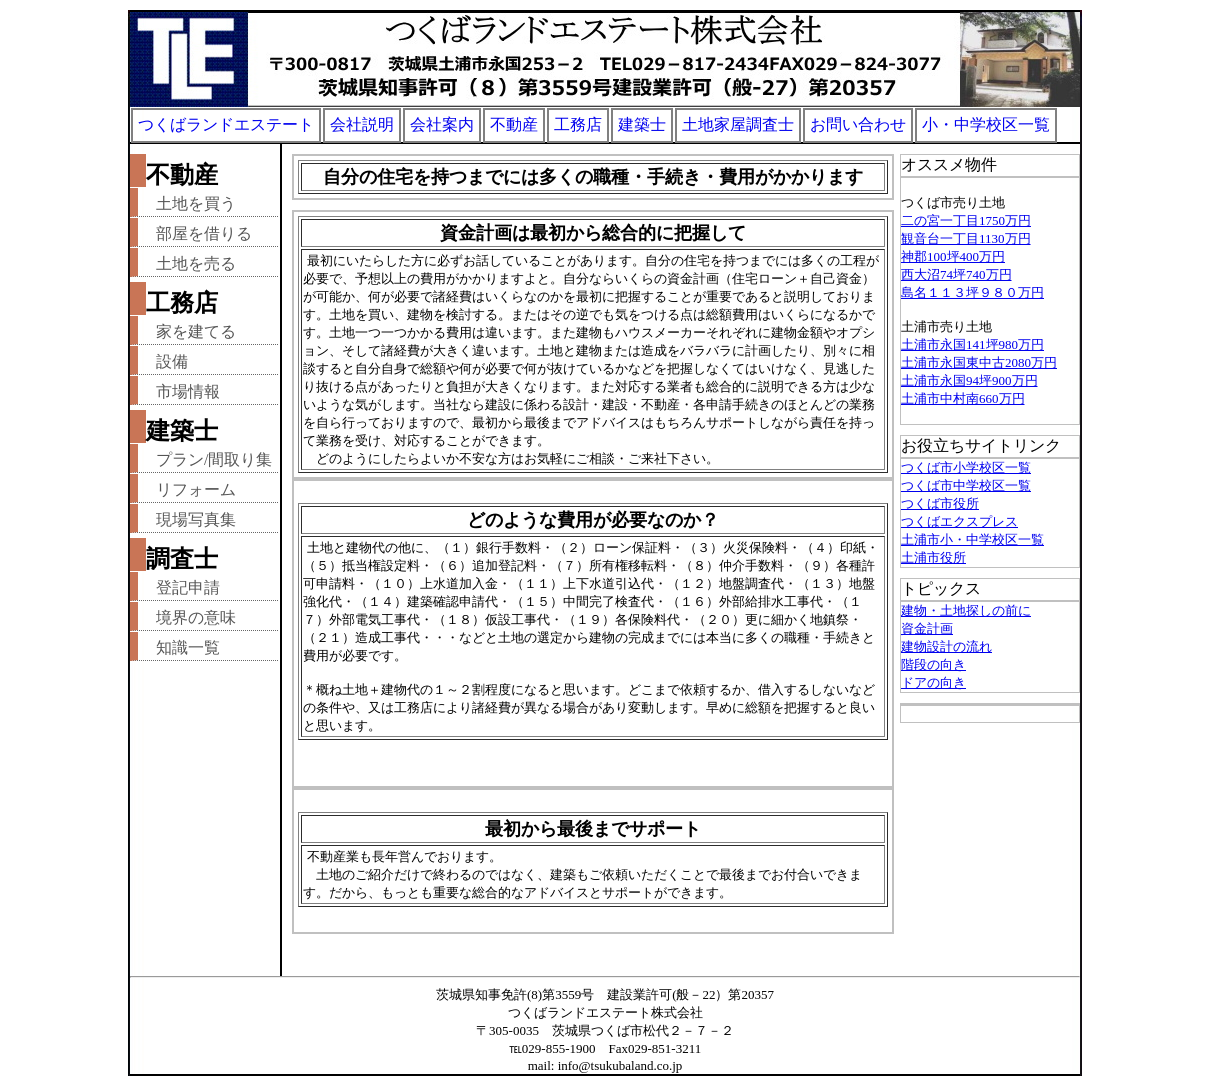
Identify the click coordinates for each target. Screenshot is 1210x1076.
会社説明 (362, 124)
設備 (172, 361)
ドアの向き (933, 682)
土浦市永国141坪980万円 (972, 344)
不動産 (514, 124)
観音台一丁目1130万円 (966, 238)
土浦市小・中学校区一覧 (972, 539)
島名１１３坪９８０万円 (972, 292)
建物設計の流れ (946, 646)
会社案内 (442, 124)
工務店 (578, 124)
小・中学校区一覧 (986, 124)
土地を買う (196, 203)
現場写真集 (196, 519)
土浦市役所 (933, 557)
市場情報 (188, 391)
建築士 (642, 124)
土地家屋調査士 (738, 124)
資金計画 (927, 628)
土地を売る (196, 263)
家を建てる (196, 331)
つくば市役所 (940, 503)
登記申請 (188, 587)
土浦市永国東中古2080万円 (979, 362)
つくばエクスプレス (959, 521)
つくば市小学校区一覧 (966, 467)
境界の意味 (196, 617)
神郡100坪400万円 (953, 256)
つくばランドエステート (226, 124)
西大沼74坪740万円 (956, 274)
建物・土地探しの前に (966, 610)
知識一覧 (188, 647)
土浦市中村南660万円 (963, 398)
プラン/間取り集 (214, 459)
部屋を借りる (204, 233)
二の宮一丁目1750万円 (966, 220)
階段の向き (933, 664)
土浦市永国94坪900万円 (969, 380)
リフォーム (196, 489)
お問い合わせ (858, 124)
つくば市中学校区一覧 (966, 485)
